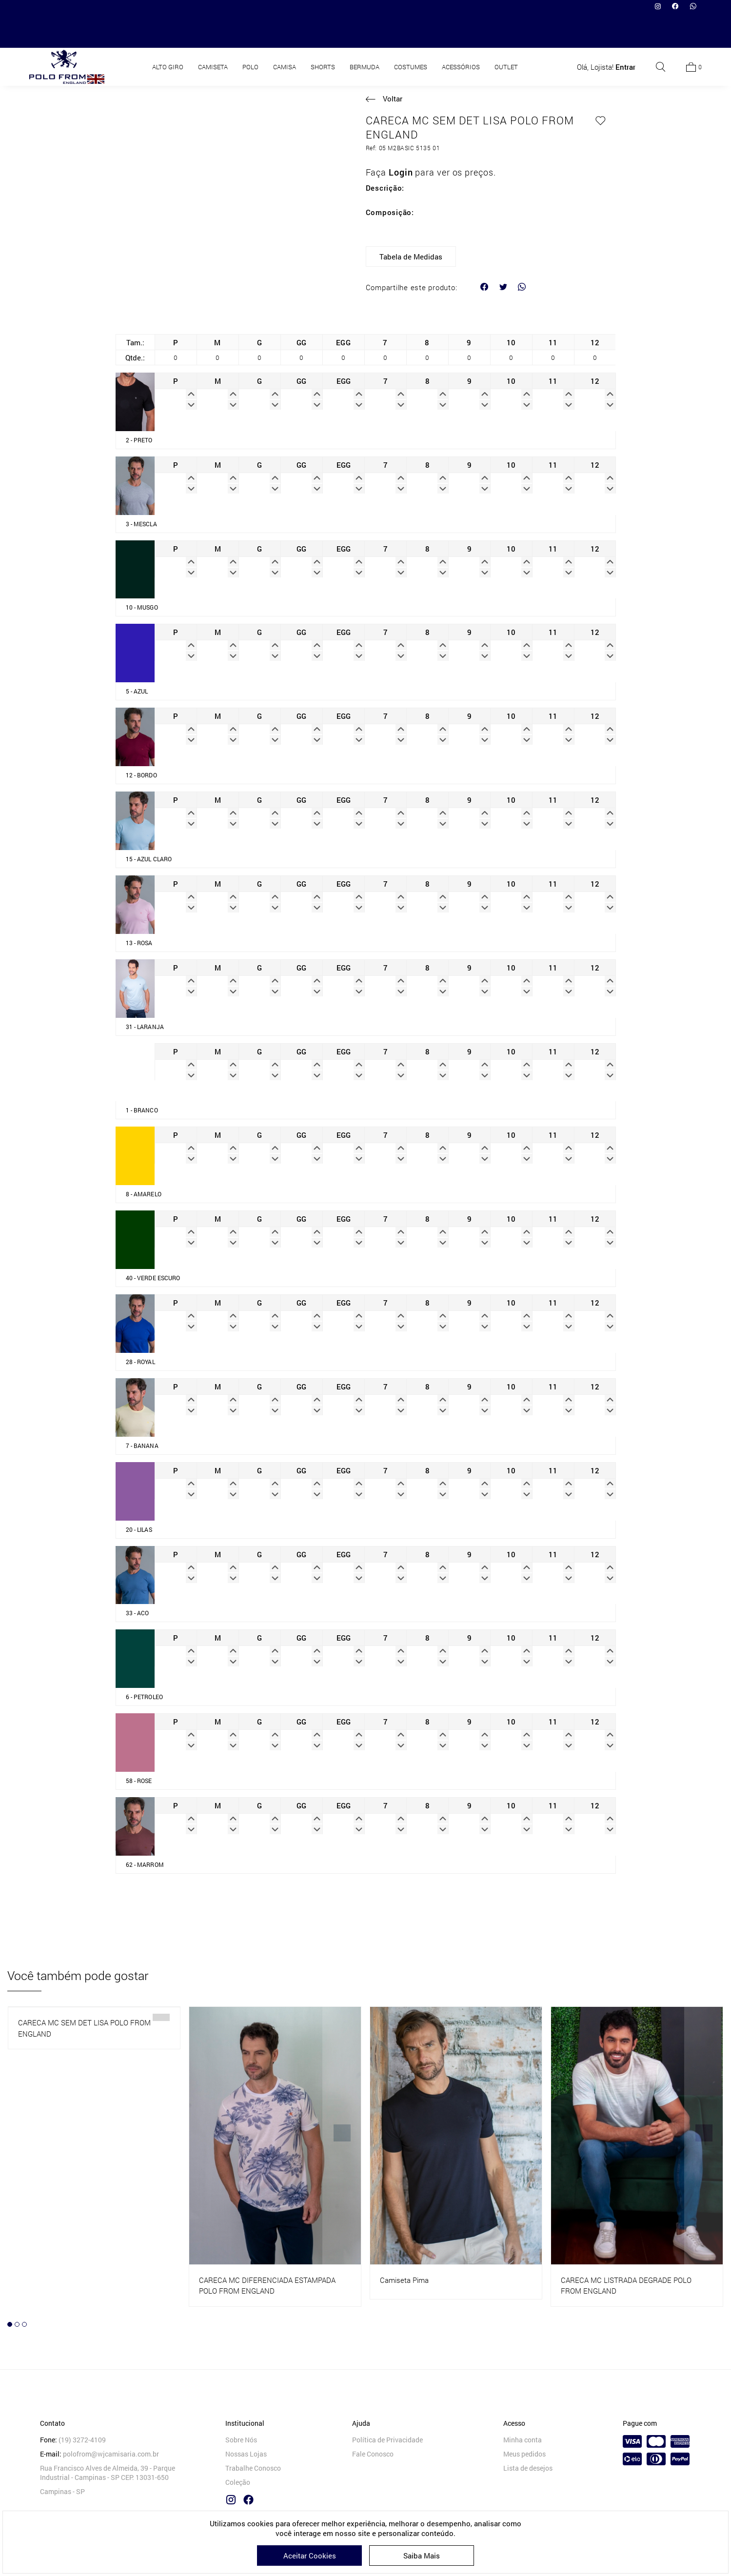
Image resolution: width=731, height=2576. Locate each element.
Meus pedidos (524, 2456)
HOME (324, 62)
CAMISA (284, 31)
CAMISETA (213, 31)
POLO (250, 31)
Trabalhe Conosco (253, 2470)
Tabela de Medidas (410, 256)
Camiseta (400, 62)
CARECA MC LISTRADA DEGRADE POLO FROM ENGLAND (626, 2286)
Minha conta (522, 2442)
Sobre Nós (241, 2442)
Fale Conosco (373, 2456)
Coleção (237, 2484)
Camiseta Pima (404, 2281)
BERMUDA (364, 31)
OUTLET (506, 31)
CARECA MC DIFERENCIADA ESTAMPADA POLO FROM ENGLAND (267, 2286)
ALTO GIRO (167, 31)
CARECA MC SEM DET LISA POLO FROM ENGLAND (84, 2029)
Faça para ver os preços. (431, 172)
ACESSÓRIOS (461, 31)
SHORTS (323, 31)
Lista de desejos (528, 2470)
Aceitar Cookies (309, 2555)
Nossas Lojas (246, 2456)
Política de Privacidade (387, 2442)
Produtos (359, 62)
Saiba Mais (421, 2555)
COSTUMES (410, 31)
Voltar (392, 98)
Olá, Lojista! (606, 32)
